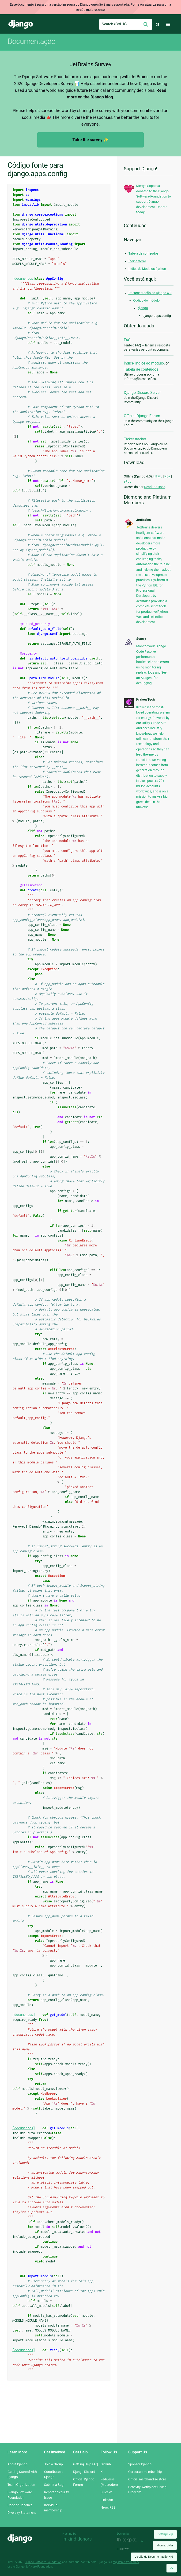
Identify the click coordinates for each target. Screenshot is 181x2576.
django (143, 308)
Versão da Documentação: (154, 2556)
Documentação (31, 41)
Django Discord (84, 2472)
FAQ (127, 340)
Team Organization (21, 2485)
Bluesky (106, 2492)
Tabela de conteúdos (143, 253)
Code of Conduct (20, 2505)
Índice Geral (137, 261)
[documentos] (23, 279)
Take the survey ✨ (90, 139)
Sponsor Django (139, 2464)
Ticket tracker (135, 439)
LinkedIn (107, 2500)
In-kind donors (77, 2539)
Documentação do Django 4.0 (150, 293)
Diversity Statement (22, 2512)
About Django (17, 2464)
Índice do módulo (149, 363)
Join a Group (53, 2464)
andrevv (128, 2549)
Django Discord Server (142, 392)
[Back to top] (172, 2568)
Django (20, 24)
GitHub (106, 2464)
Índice (129, 363)
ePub (127, 481)
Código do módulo (146, 300)
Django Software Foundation (43, 2562)
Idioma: (164, 2545)
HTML (157, 476)
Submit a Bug (54, 2485)
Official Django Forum (142, 416)
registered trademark (126, 2562)
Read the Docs (154, 487)
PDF (167, 476)
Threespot (128, 2540)
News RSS (108, 2507)
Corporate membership (145, 2472)
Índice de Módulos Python (147, 269)
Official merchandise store (147, 2479)
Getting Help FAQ (85, 2464)
